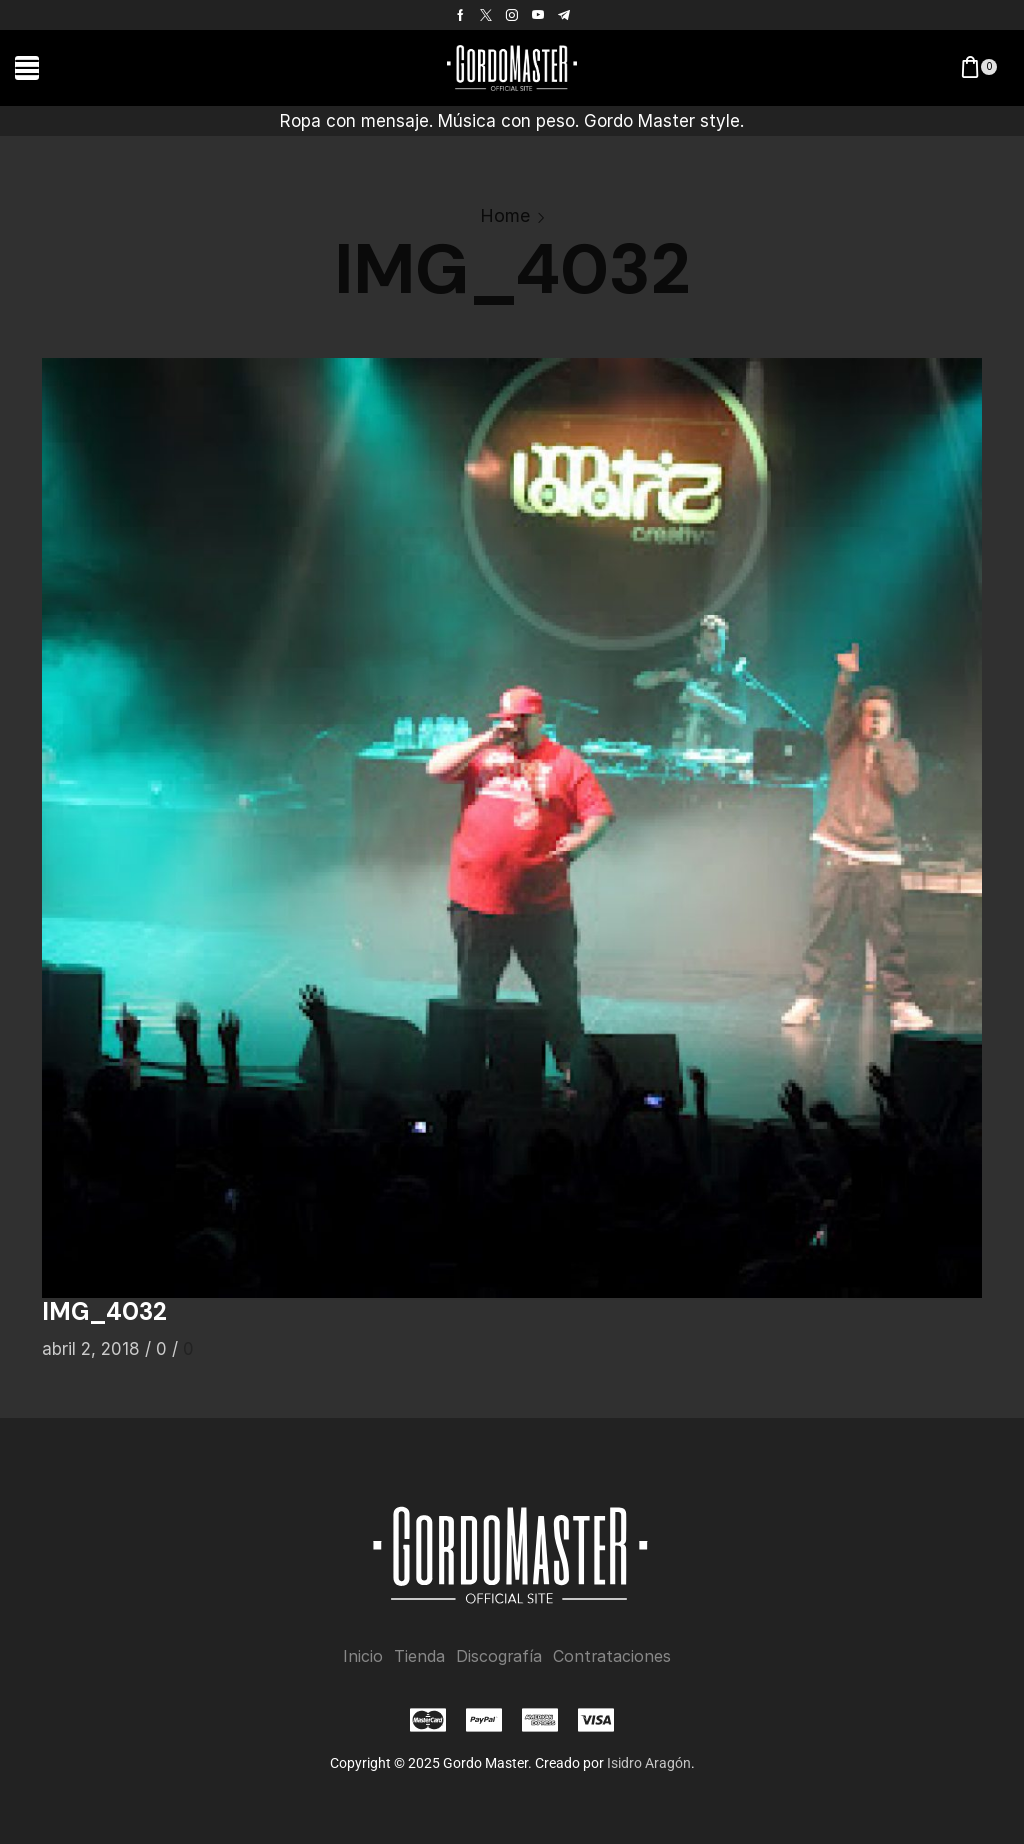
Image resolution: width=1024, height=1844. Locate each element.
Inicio (363, 1656)
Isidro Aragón (649, 1763)
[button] (27, 68)
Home (505, 215)
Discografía (499, 1656)
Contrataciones (612, 1656)
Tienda (419, 1656)
